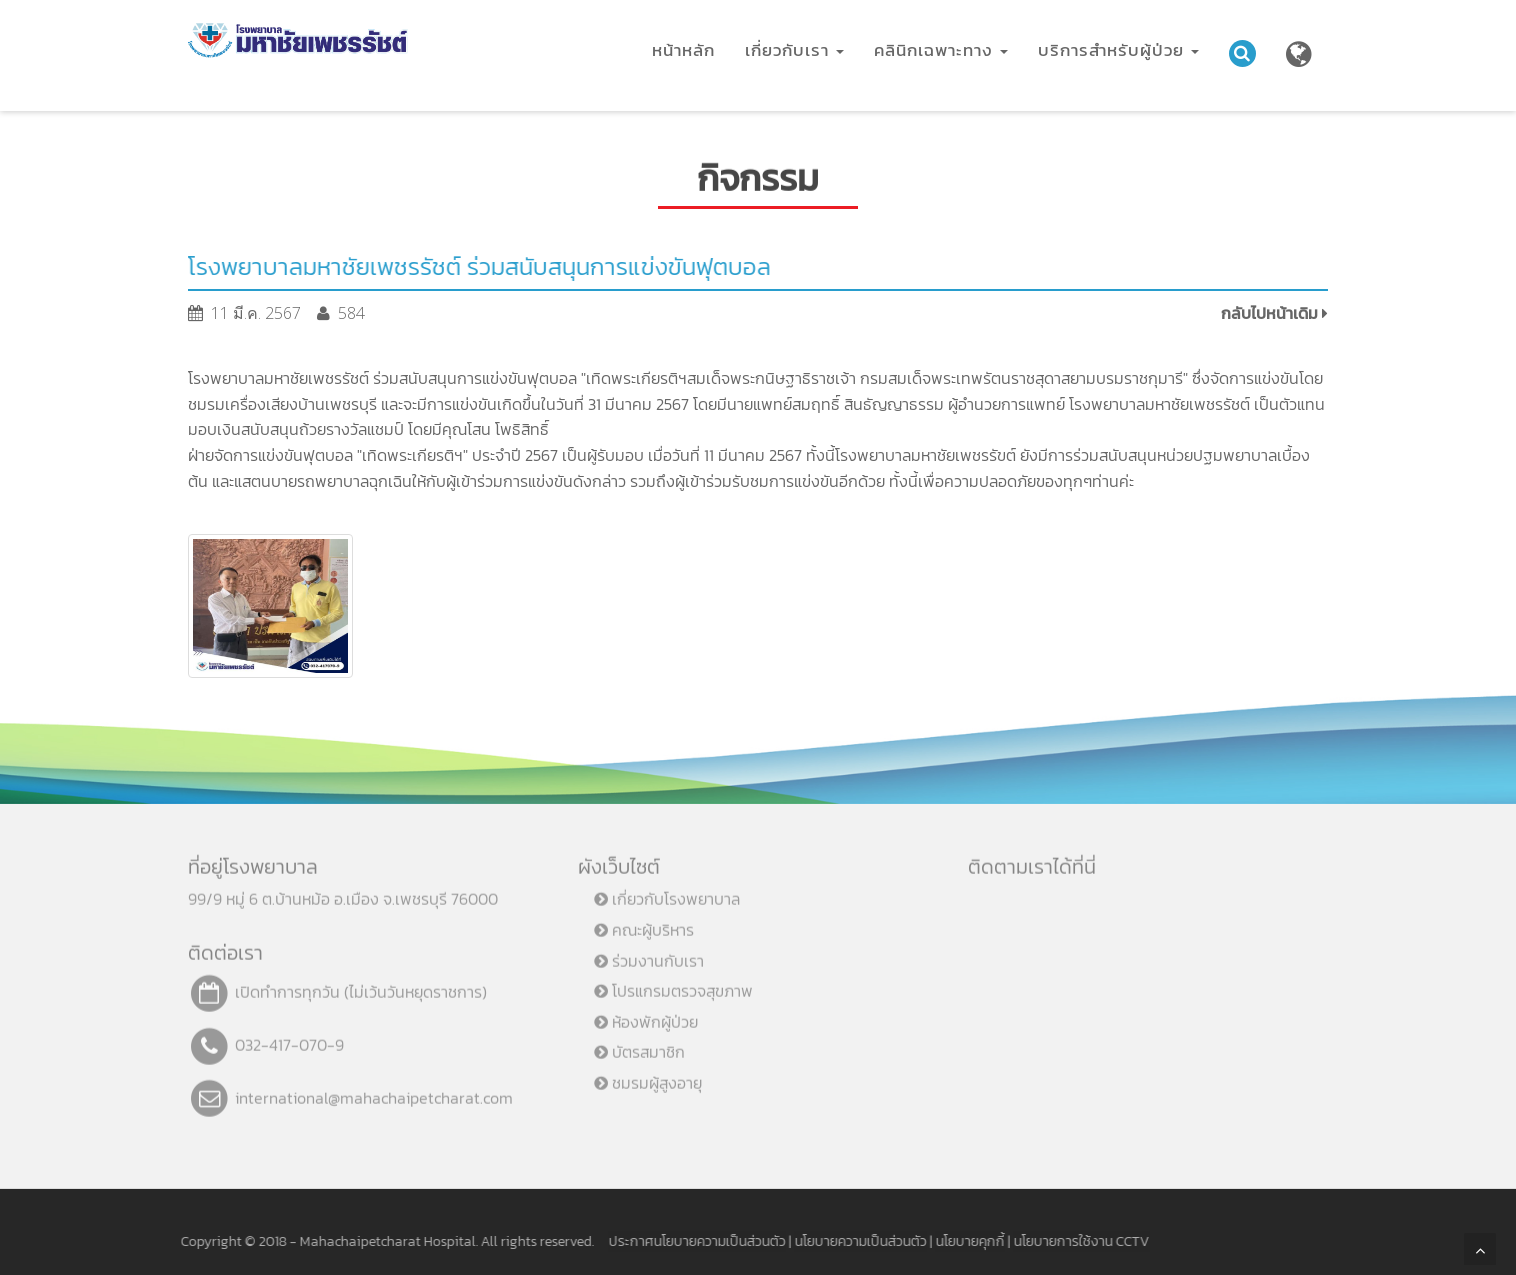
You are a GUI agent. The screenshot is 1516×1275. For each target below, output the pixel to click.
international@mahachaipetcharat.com (374, 1090)
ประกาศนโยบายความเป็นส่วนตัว (689, 1241)
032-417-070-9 (289, 1037)
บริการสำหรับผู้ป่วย (1118, 50)
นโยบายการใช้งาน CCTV (1074, 1241)
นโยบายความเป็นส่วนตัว (853, 1241)
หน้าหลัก (683, 50)
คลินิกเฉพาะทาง (941, 50)
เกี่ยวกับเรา (794, 50)
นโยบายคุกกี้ (962, 1241)
